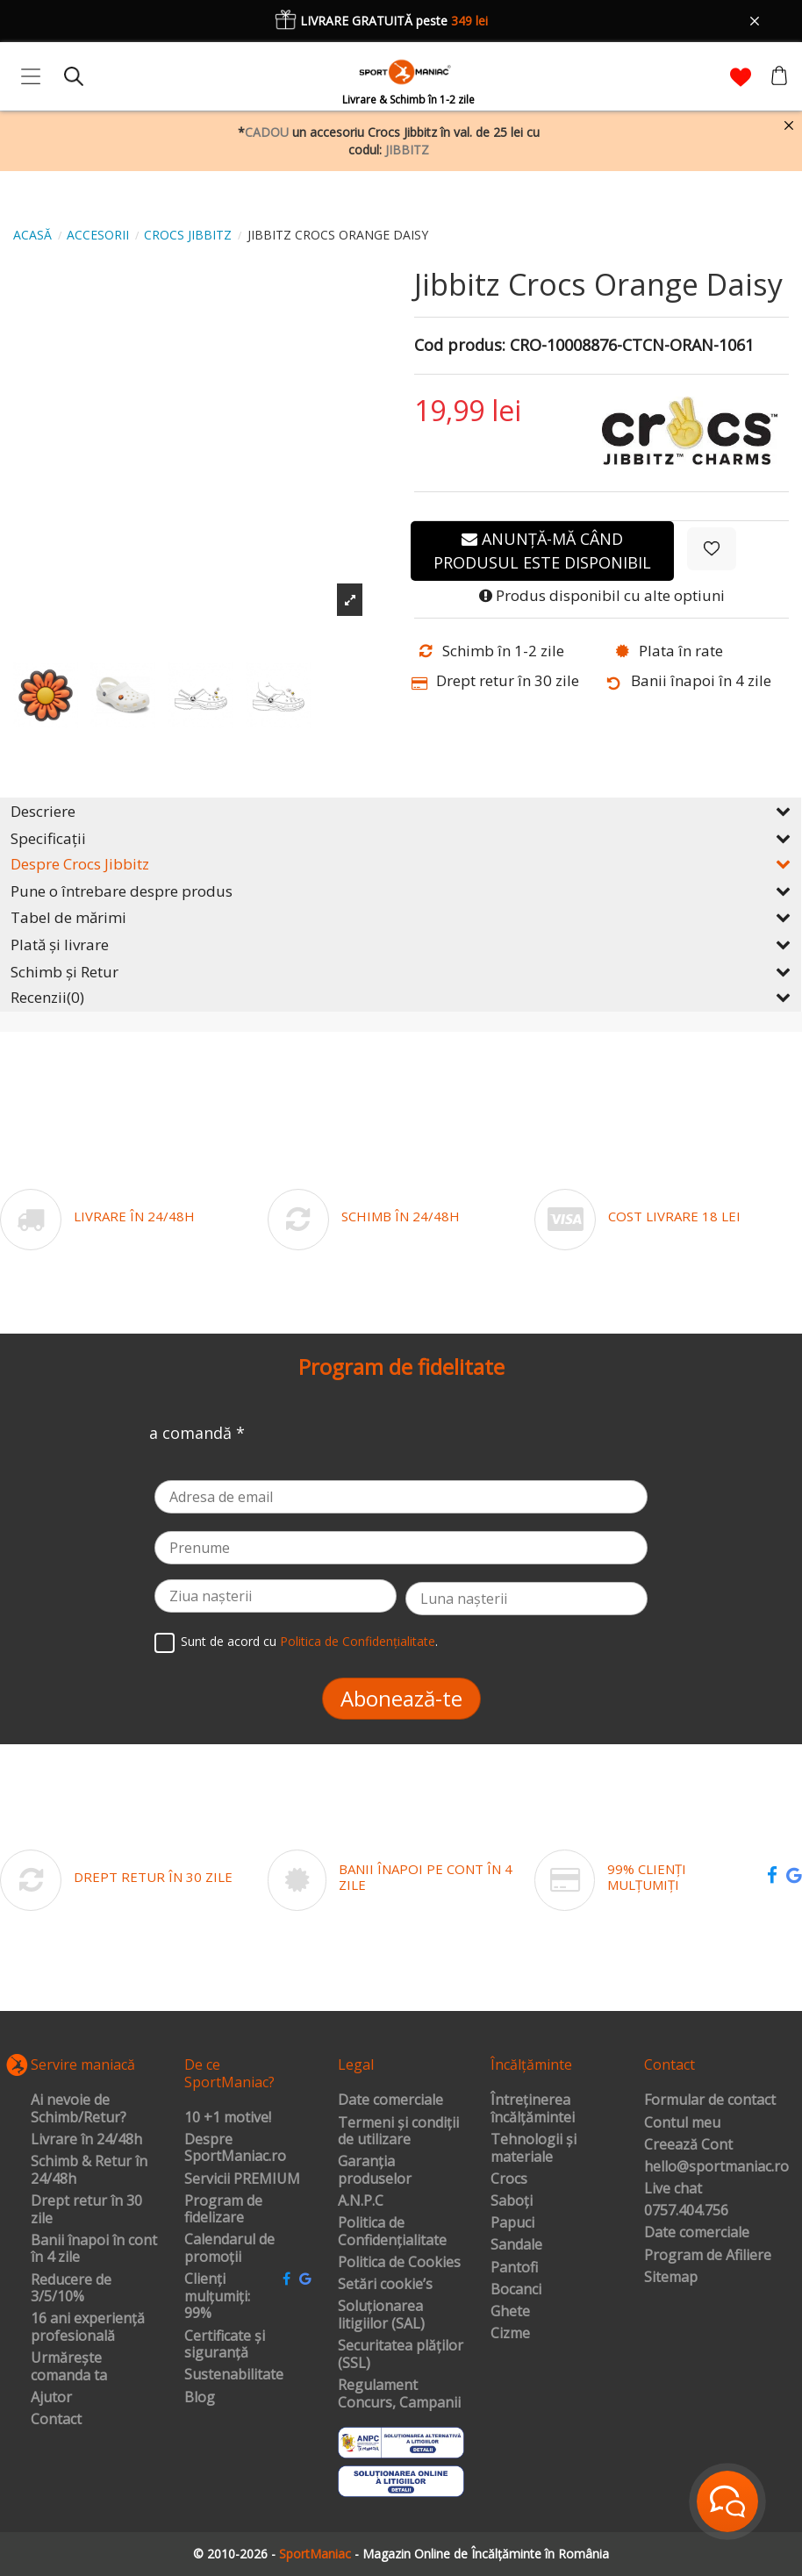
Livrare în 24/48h (86, 2140)
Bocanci (516, 2290)
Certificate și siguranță (224, 2345)
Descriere (401, 811)
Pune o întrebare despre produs (401, 891)
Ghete (510, 2312)
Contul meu (682, 2123)
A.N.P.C (360, 2201)
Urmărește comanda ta (69, 2367)
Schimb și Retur (401, 972)
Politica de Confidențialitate (357, 1641)
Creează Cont (688, 2145)
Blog (199, 2398)
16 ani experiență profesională (88, 2327)
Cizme (510, 2334)
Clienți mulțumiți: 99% (217, 2296)
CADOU (267, 132)
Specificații (401, 838)
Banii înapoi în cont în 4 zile (94, 2249)
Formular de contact (710, 2100)
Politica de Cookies (399, 2263)
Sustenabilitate (233, 2375)
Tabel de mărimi (401, 917)
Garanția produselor (375, 2170)
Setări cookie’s (385, 2284)
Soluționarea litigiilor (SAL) (381, 2315)
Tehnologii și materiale (533, 2148)
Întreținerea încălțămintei (533, 2109)
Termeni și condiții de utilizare (398, 2131)
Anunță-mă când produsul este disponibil (542, 550)
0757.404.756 (686, 2211)
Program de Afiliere (707, 2256)
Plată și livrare (401, 944)
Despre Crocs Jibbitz (401, 864)
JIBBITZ (407, 149)
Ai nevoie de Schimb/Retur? (78, 2109)
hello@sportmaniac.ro (716, 2167)
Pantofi (514, 2268)
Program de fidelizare (223, 2210)
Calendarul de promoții (229, 2248)
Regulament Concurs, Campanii (399, 2394)
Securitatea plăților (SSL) (400, 2354)
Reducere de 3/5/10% (71, 2289)
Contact (56, 2420)
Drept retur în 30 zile (86, 2210)
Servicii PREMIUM (242, 2179)
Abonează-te (401, 1698)
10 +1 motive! (227, 2118)
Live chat (673, 2189)
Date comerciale (390, 2100)
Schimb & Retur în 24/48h (89, 2170)
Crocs (509, 2179)
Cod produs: (459, 345)
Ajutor (51, 2398)
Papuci (512, 2223)
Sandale (516, 2245)
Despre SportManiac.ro (235, 2148)
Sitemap (671, 2277)
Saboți (512, 2201)
